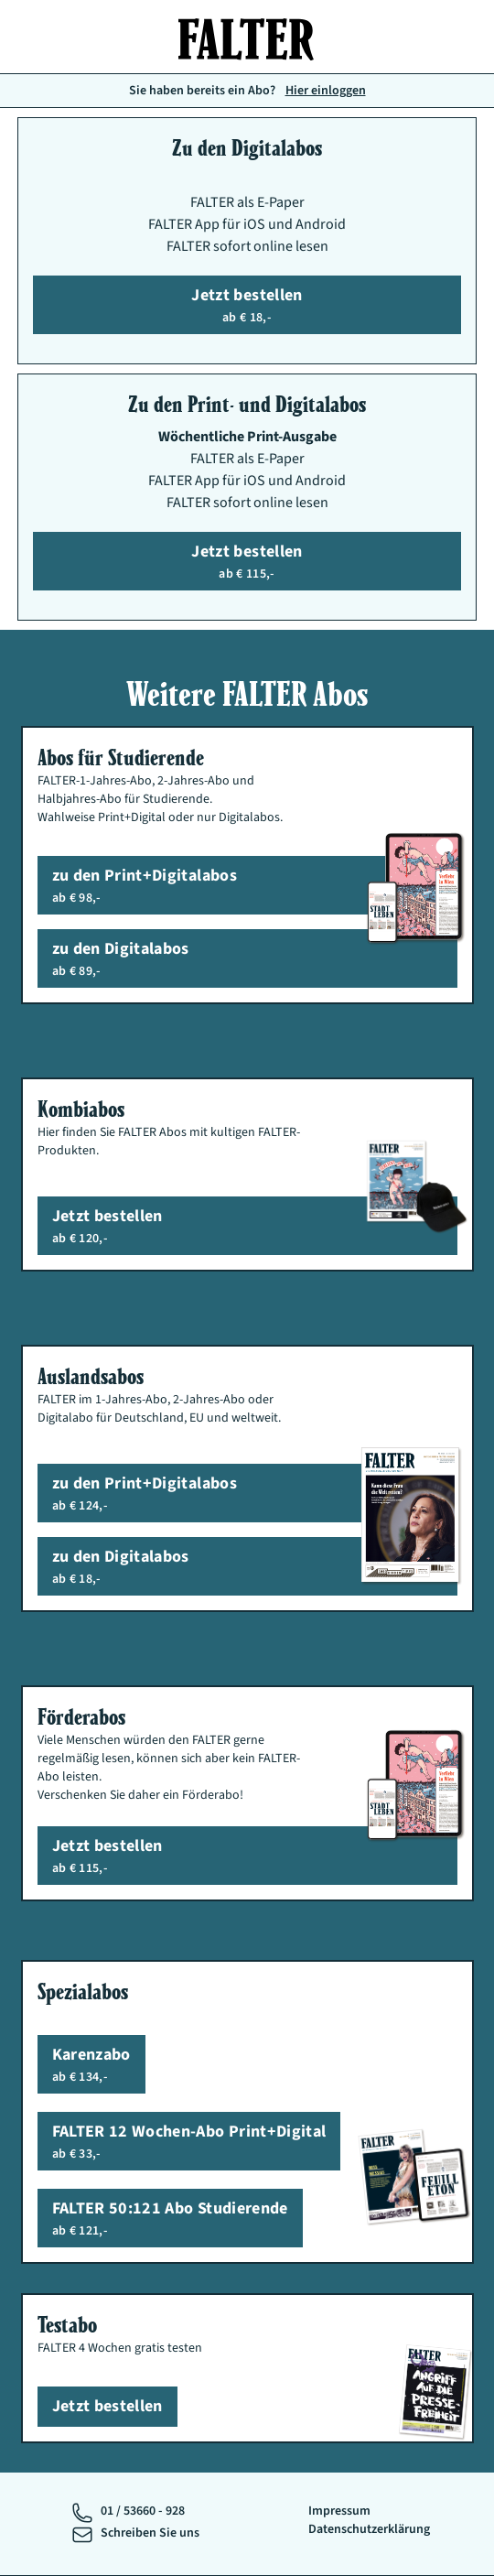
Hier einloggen (325, 90)
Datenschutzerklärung (369, 2529)
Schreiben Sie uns (150, 2533)
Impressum (339, 2511)
